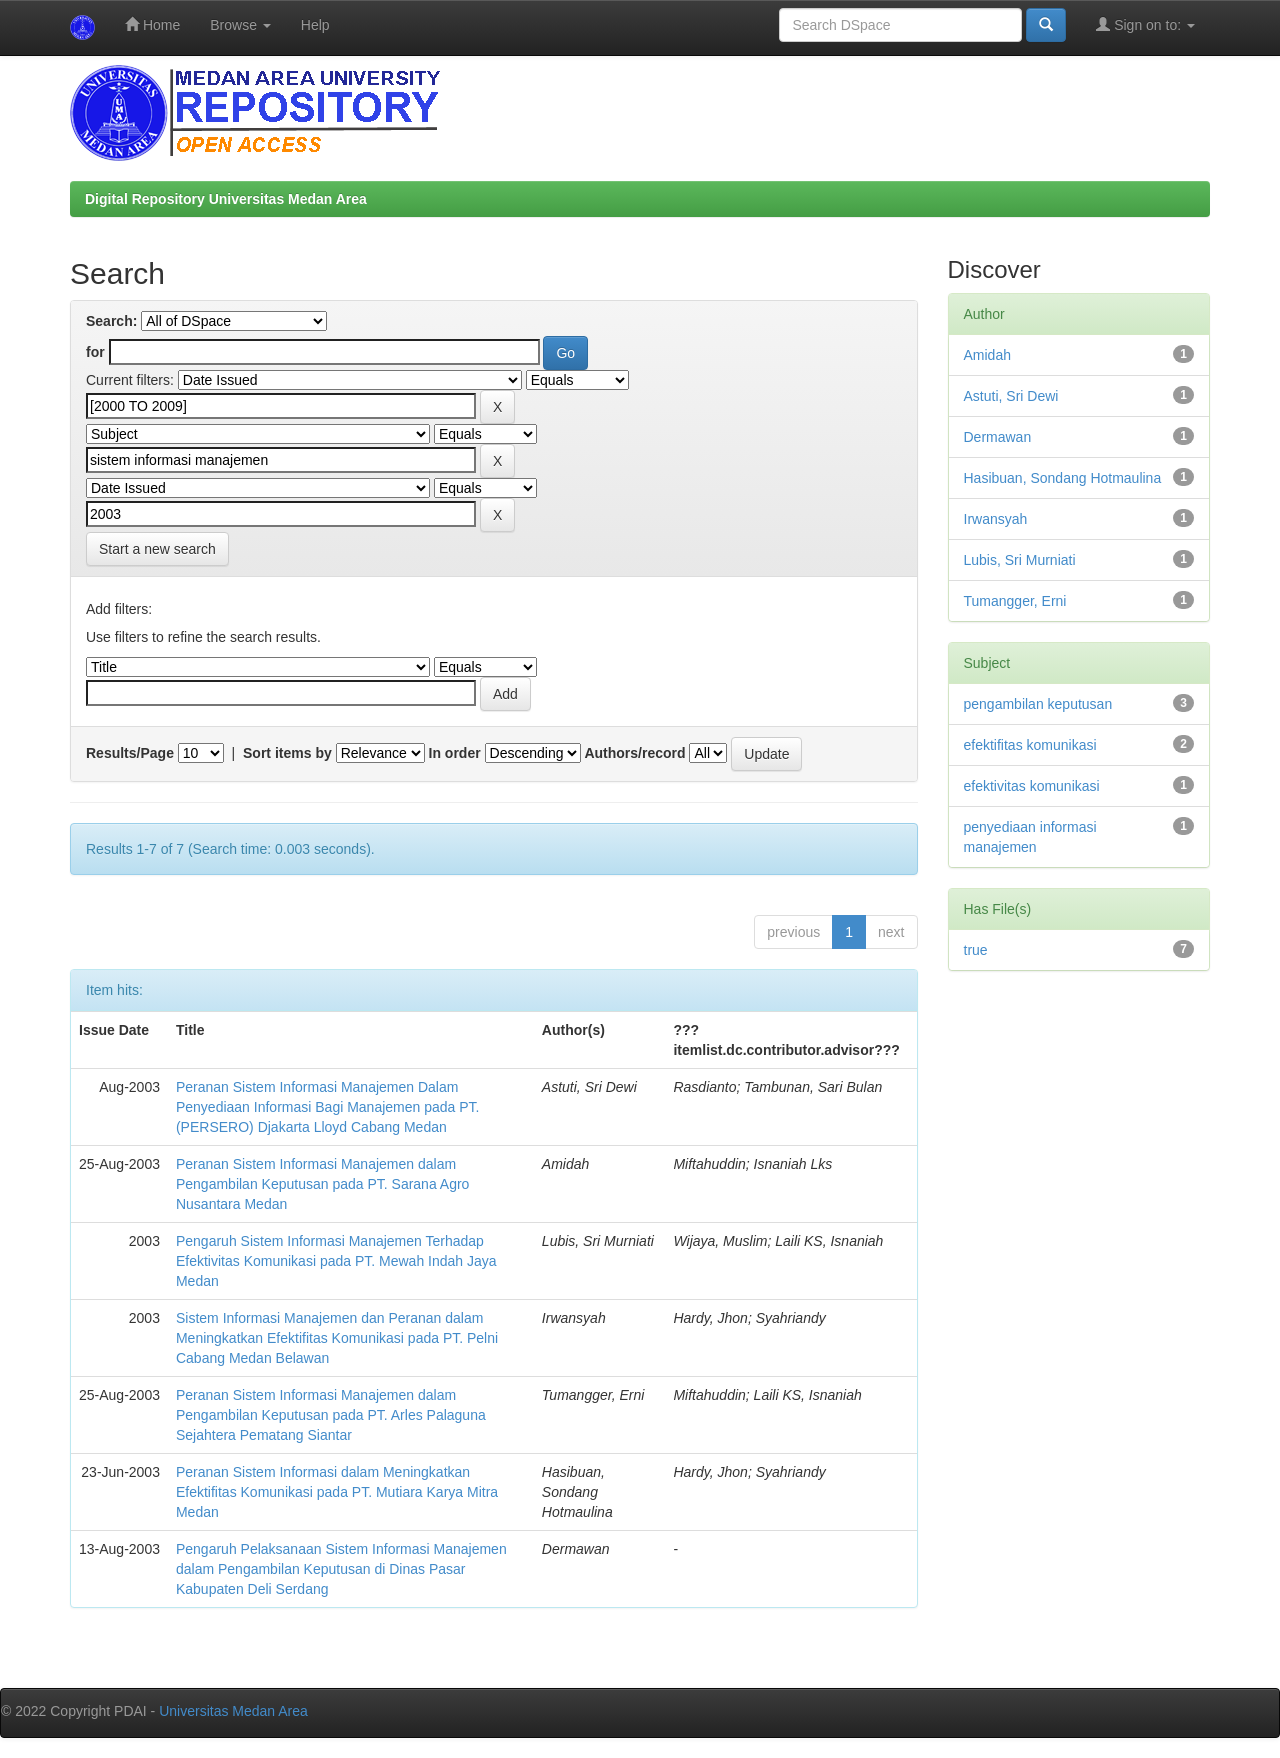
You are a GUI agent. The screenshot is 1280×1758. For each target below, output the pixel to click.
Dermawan (998, 437)
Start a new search (157, 549)
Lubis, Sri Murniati (1020, 560)
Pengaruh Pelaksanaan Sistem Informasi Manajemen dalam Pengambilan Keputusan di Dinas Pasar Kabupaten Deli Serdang (341, 1569)
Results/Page (130, 753)
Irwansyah (996, 519)
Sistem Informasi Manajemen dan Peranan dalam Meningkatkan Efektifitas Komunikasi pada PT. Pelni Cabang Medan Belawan (337, 1338)
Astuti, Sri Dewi (1011, 396)
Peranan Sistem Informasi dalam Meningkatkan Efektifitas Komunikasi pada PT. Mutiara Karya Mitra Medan (337, 1492)
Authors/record (634, 753)
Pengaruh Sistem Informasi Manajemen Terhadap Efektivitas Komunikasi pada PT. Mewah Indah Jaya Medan (336, 1261)
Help (315, 25)
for (95, 352)
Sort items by (287, 753)
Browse (240, 25)
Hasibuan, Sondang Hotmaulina (1063, 478)
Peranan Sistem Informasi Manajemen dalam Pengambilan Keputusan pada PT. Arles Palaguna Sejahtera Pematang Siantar (331, 1415)
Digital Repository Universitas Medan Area (226, 199)
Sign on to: (1145, 24)
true (976, 950)
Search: (111, 321)
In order (455, 753)
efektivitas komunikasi (1032, 786)
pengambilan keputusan (1038, 704)
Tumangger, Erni (1015, 601)
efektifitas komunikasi (1030, 745)
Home (152, 24)
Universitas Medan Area (233, 1711)
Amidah (987, 355)
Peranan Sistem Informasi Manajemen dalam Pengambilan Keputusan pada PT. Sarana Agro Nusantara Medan (322, 1184)
